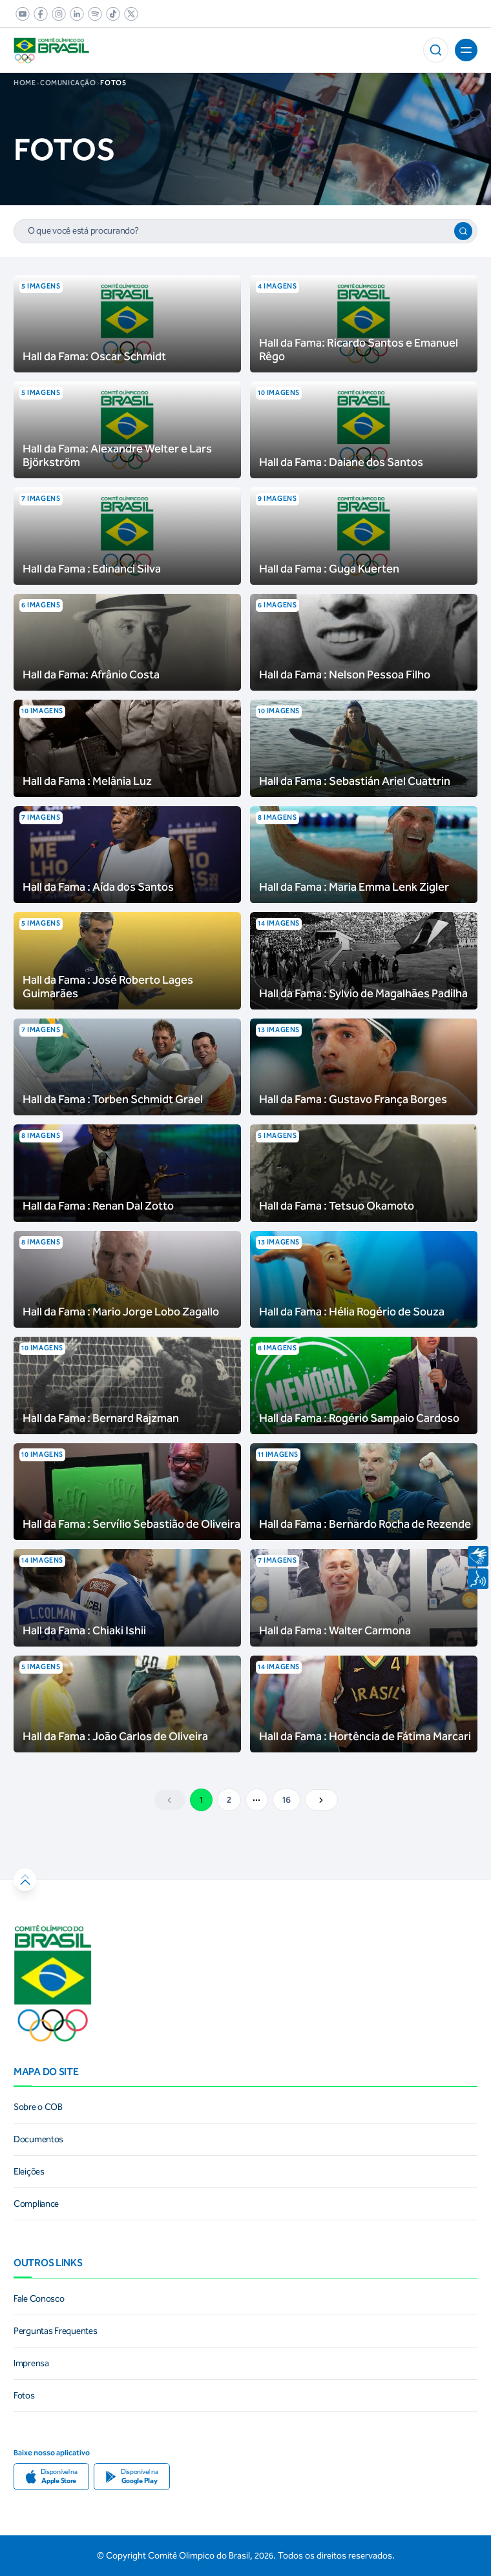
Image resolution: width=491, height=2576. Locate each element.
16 (286, 1799)
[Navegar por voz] (478, 1578)
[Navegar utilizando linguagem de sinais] (478, 1556)
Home (25, 83)
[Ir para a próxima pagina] (321, 1800)
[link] (20, 14)
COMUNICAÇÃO (70, 83)
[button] (435, 50)
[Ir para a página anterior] (169, 1800)
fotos (113, 83)
